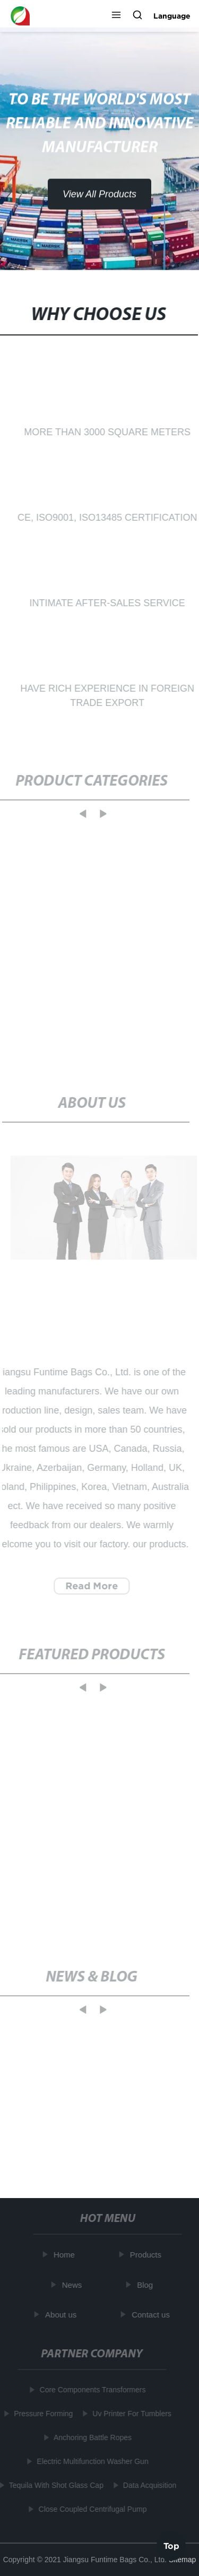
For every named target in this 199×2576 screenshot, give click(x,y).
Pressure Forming (42, 2413)
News (73, 2284)
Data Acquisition (148, 2485)
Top (171, 2544)
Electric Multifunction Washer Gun (91, 2461)
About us (61, 2314)
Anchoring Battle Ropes (92, 2437)
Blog (146, 2284)
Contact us (152, 2314)
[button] (116, 16)
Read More (90, 1585)
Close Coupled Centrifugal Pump (91, 2509)
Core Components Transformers (91, 2389)
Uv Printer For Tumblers (130, 2413)
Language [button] (172, 16)
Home (65, 2254)
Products (146, 2254)
